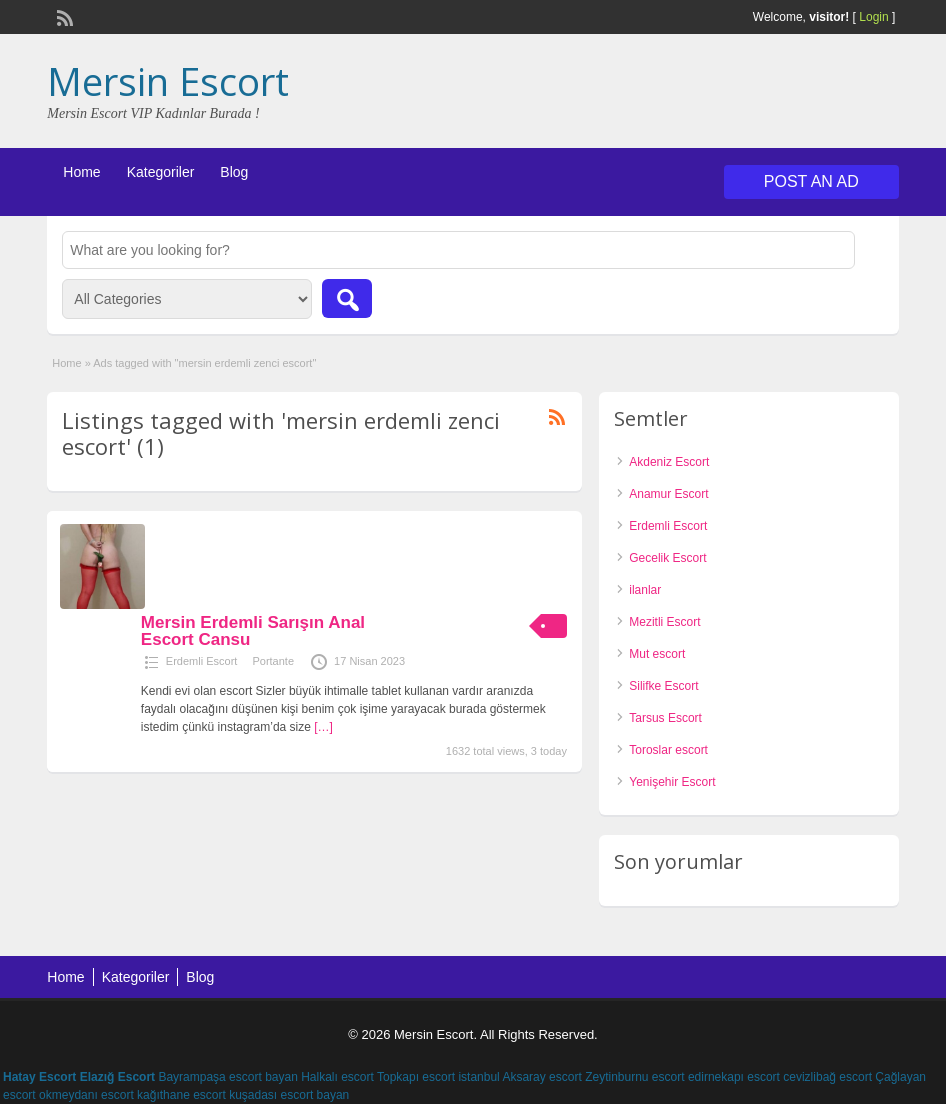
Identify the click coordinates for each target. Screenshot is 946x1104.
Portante (273, 661)
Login (873, 17)
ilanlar (645, 590)
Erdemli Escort (202, 661)
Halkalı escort (337, 1077)
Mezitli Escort (664, 622)
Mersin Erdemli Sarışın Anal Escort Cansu (253, 631)
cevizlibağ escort (827, 1077)
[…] (323, 727)
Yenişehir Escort (672, 782)
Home (81, 172)
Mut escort (657, 654)
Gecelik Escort (667, 558)
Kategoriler (161, 172)
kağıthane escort (181, 1095)
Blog (234, 172)
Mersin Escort (168, 81)
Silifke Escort (663, 686)
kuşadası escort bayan (289, 1095)
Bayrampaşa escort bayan (227, 1077)
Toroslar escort (668, 750)
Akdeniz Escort (669, 462)
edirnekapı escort (734, 1077)
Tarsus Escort (665, 718)
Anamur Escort (668, 494)
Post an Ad (811, 181)
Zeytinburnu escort (634, 1077)
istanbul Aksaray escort (519, 1077)
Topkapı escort (416, 1077)
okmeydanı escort (86, 1095)
